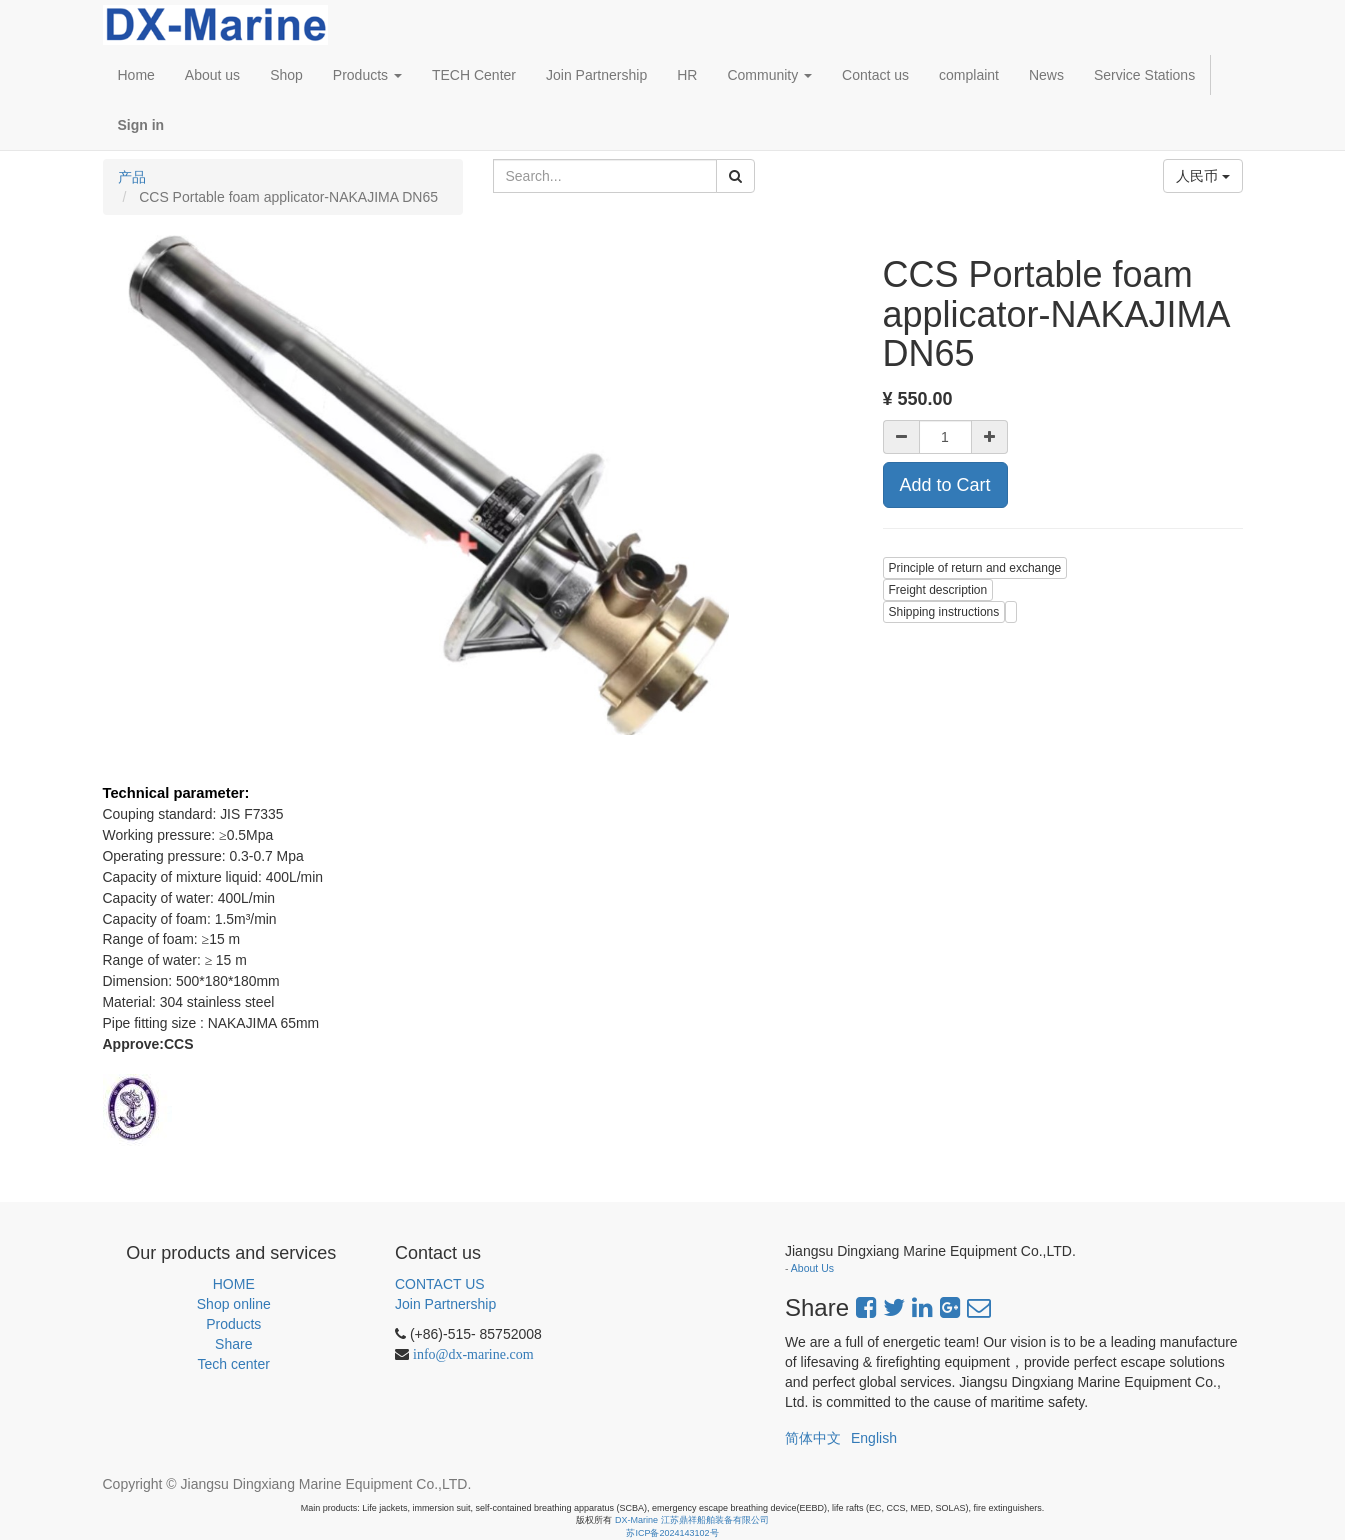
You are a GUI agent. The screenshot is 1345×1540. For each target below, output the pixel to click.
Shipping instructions (944, 612)
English (874, 1438)
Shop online (234, 1304)
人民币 (1203, 176)
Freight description (938, 590)
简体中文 (813, 1438)
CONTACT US (440, 1284)
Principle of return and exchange (975, 568)
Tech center (234, 1364)
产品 (132, 177)
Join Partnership (445, 1304)
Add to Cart (945, 485)
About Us (812, 1268)
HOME (234, 1284)
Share (233, 1344)
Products (233, 1324)
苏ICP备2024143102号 (672, 1533)
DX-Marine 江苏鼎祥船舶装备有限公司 (692, 1520)
